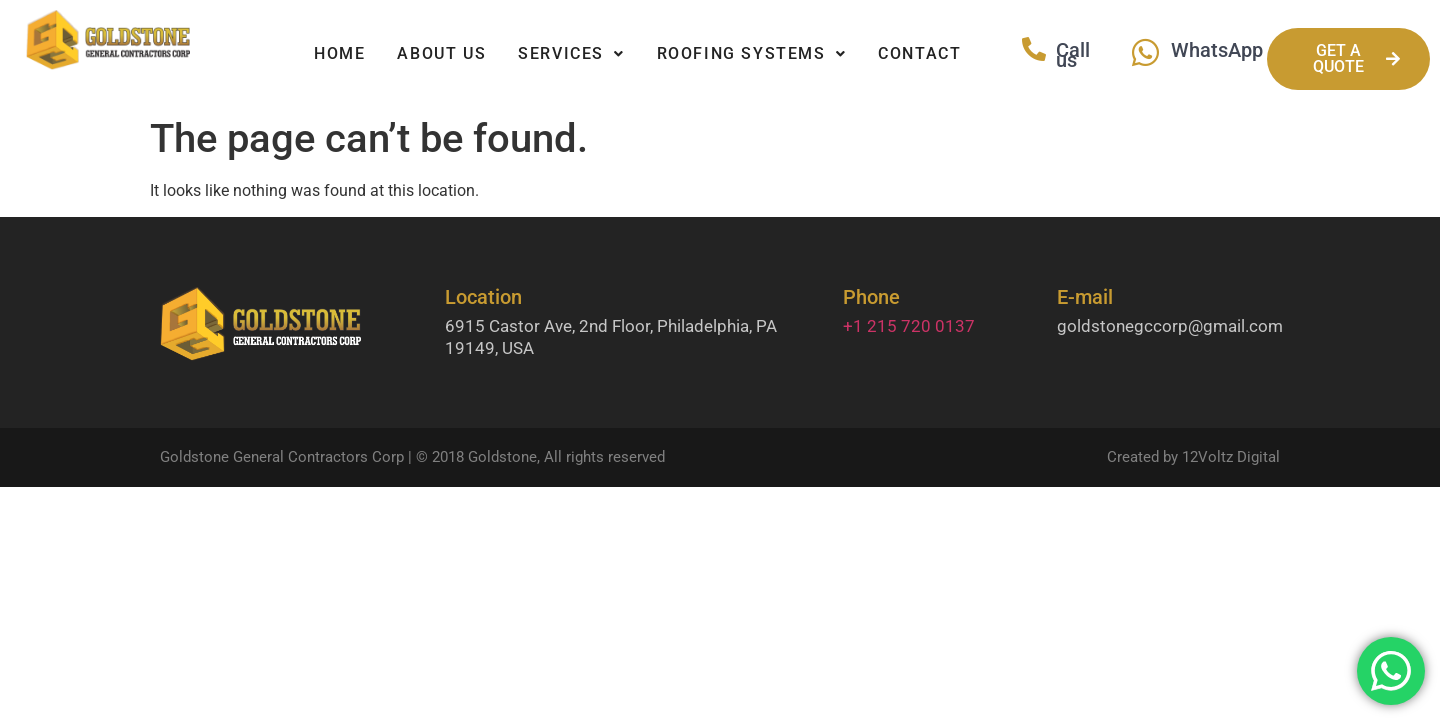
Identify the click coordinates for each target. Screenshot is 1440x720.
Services (571, 53)
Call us (1073, 55)
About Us (441, 53)
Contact (919, 53)
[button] (571, 54)
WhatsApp (1217, 50)
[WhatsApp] (1145, 52)
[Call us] (1034, 49)
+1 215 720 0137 (909, 326)
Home (339, 53)
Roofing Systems (752, 53)
